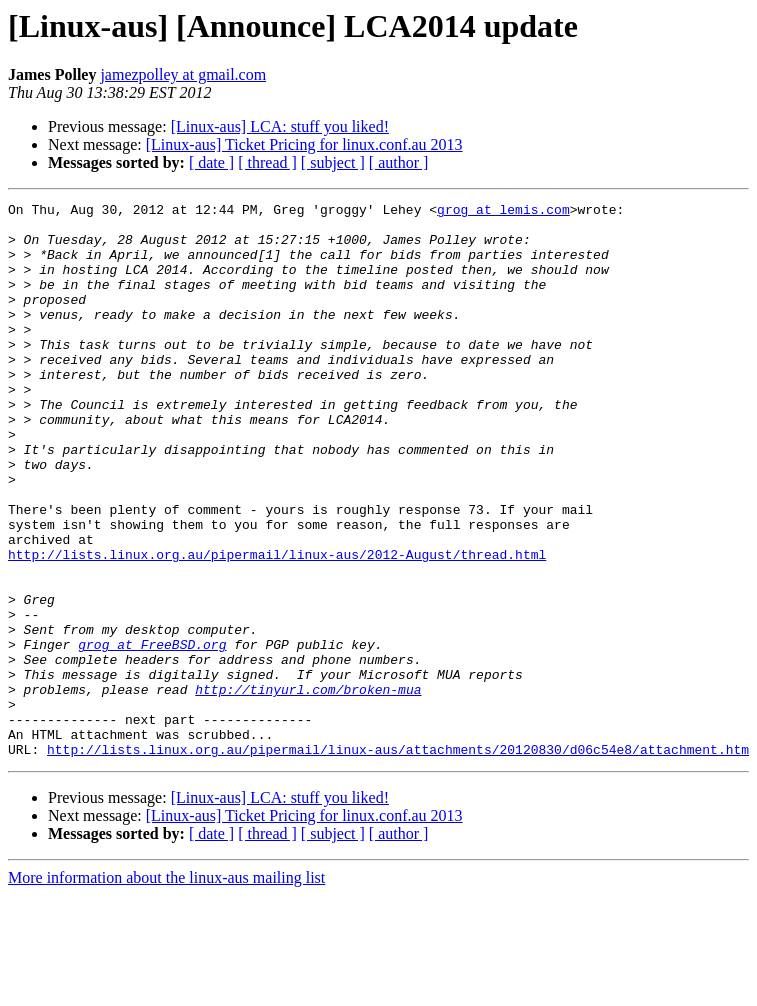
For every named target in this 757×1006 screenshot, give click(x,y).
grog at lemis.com (503, 212)
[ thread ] (267, 162)
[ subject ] (333, 162)
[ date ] (211, 162)
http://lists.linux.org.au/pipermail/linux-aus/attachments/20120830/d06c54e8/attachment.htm (398, 860)
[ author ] (399, 162)
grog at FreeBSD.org (152, 734)
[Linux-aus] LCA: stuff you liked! (280, 126)
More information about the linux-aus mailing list (166, 988)
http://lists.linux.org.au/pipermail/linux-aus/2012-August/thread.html (277, 626)
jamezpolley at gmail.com (183, 74)
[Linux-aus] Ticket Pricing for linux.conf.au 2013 (304, 144)
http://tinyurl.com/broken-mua (308, 788)
